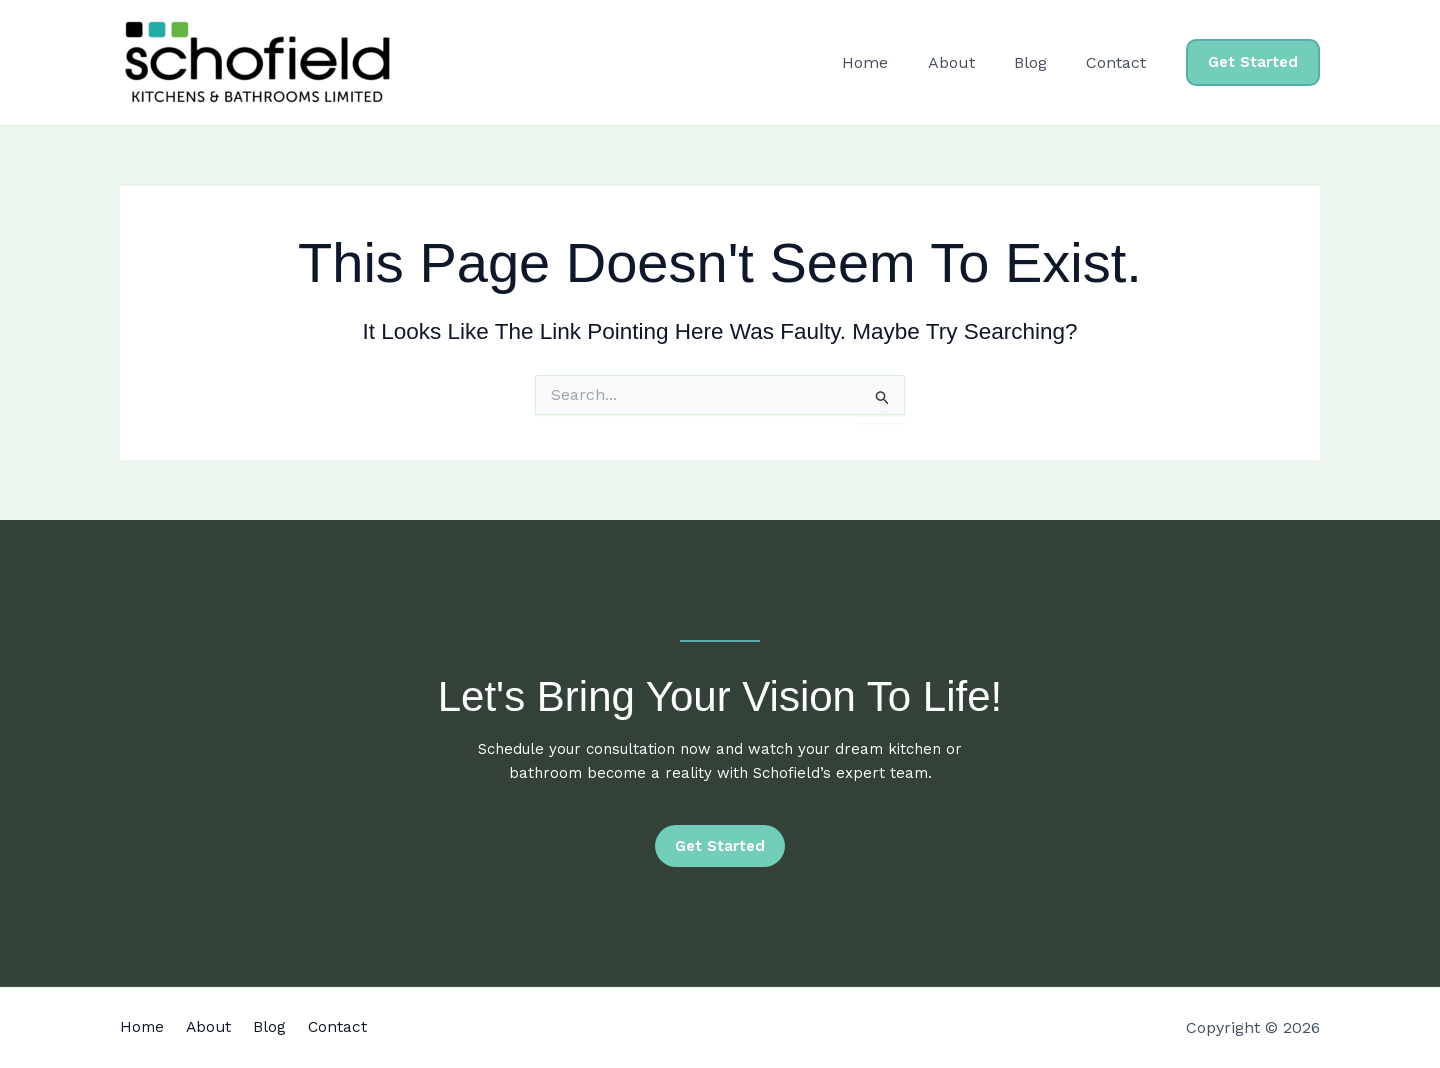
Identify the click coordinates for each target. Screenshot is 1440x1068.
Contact (1120, 62)
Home (891, 62)
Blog (1041, 62)
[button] (1253, 62)
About (969, 62)
